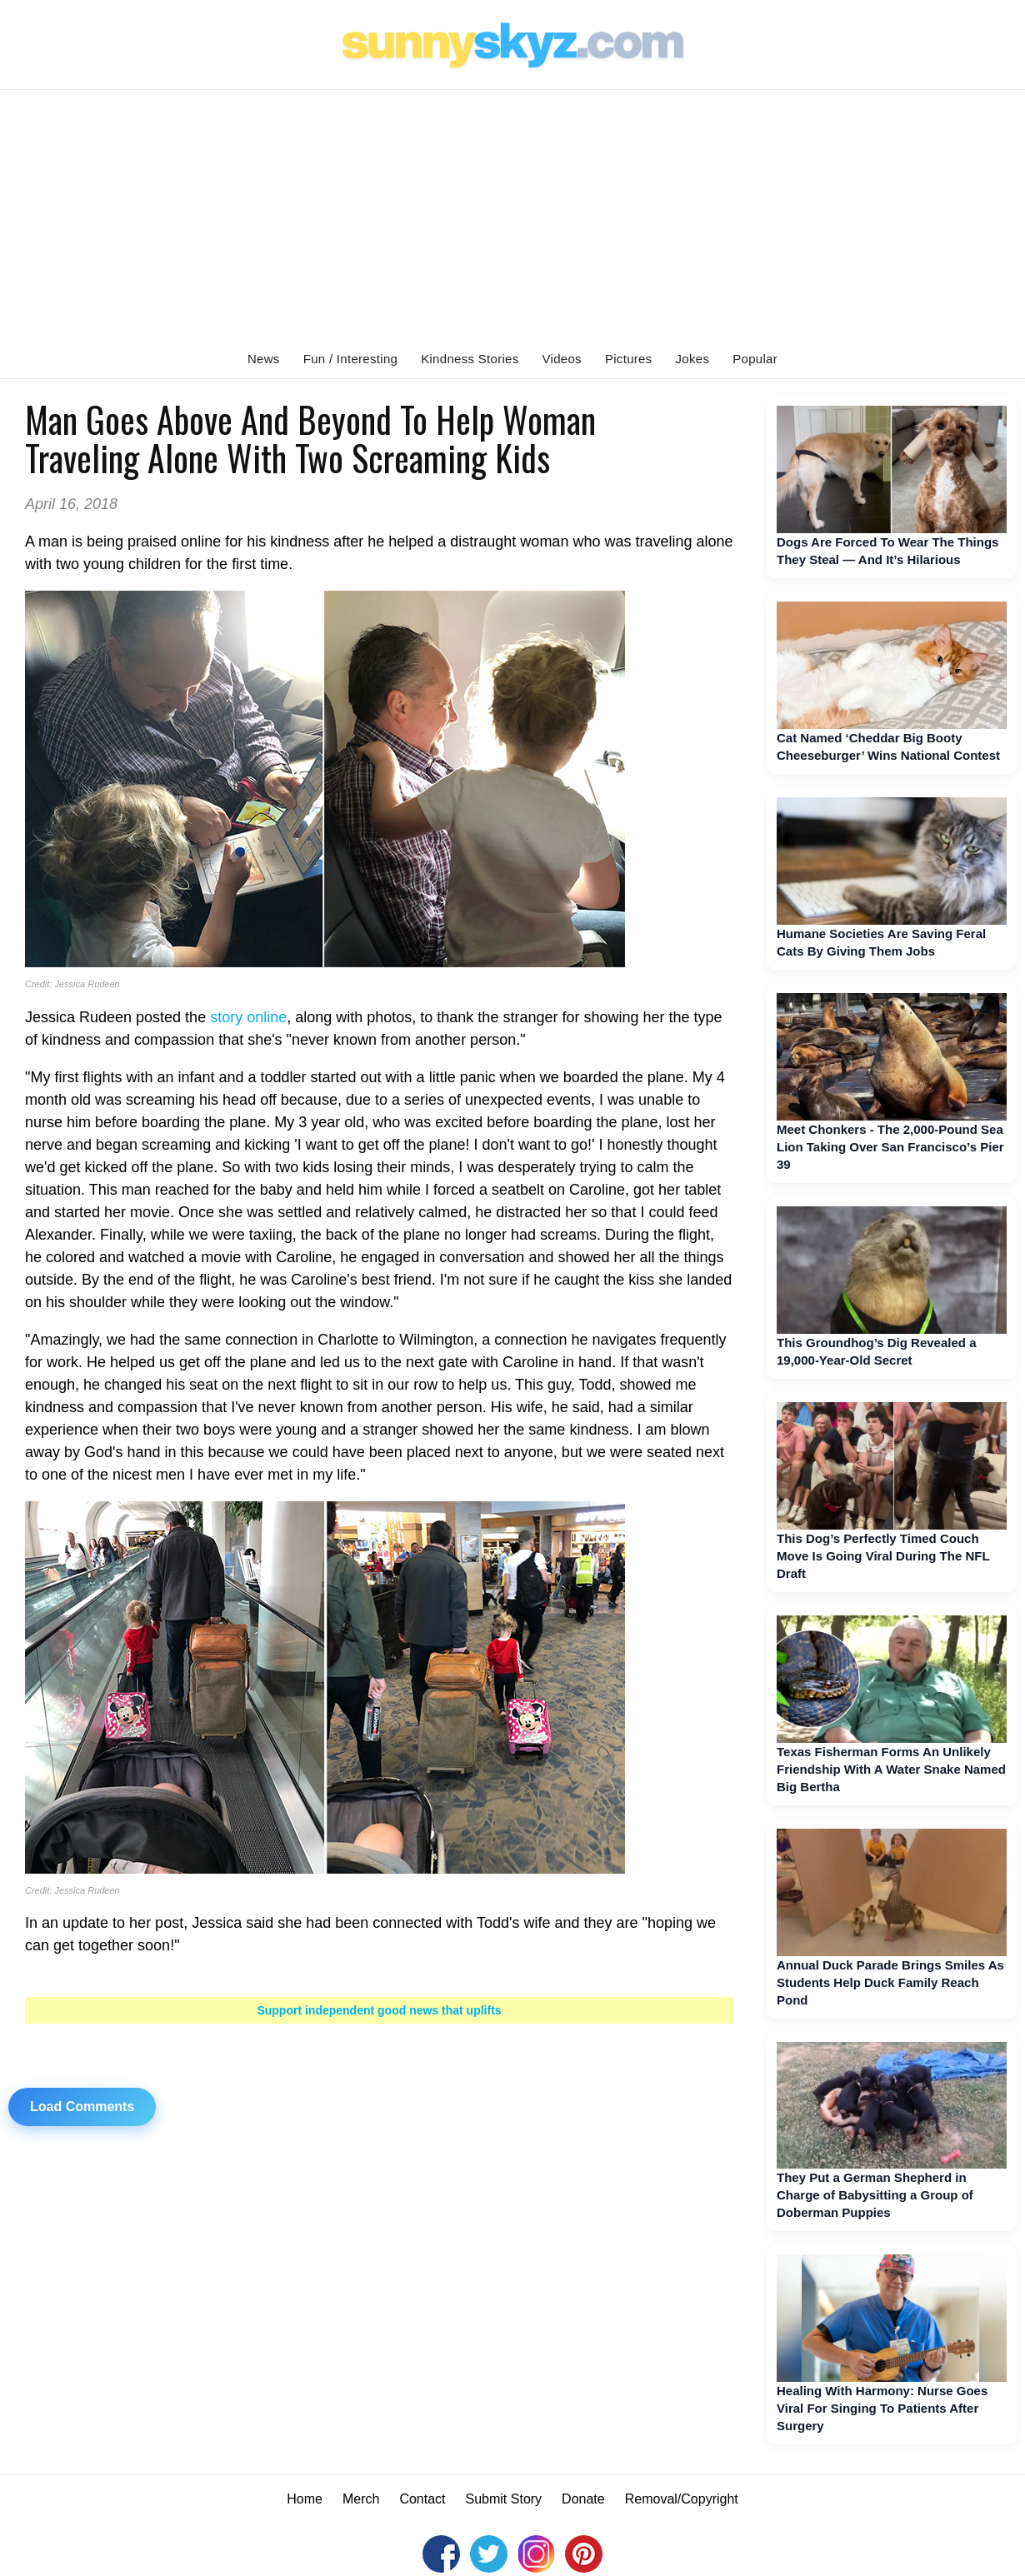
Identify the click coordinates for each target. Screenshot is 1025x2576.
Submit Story (504, 2499)
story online (248, 1017)
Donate (583, 2499)
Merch (360, 2499)
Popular (755, 359)
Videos (562, 359)
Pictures (628, 359)
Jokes (693, 359)
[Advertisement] (512, 215)
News (264, 359)
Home (304, 2499)
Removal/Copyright (681, 2499)
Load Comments (82, 2106)
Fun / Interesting (350, 359)
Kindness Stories (469, 359)
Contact (422, 2499)
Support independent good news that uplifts (379, 2010)
